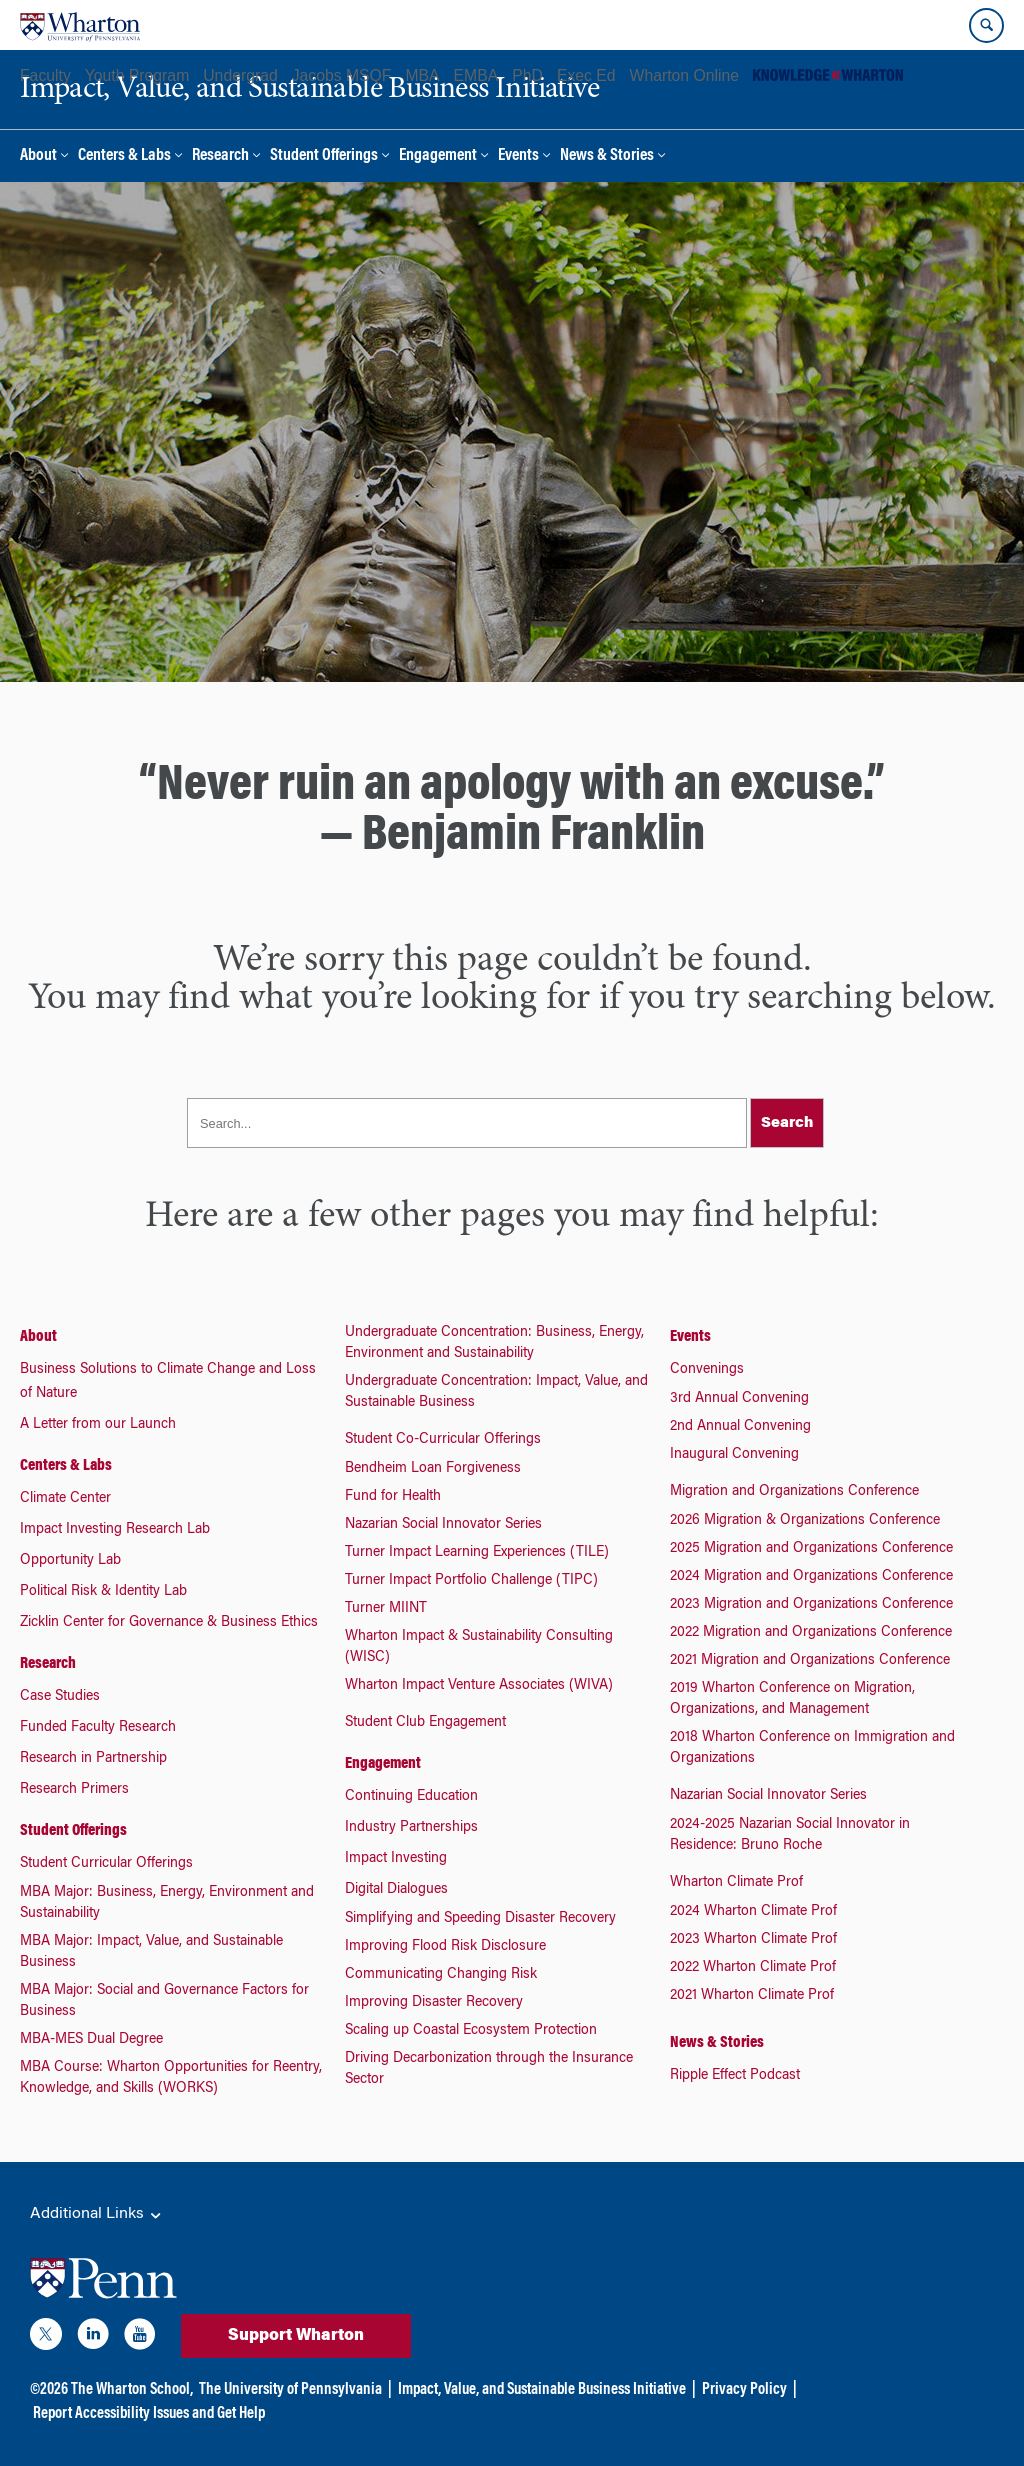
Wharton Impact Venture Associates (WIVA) (479, 1686)
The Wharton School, (132, 2390)
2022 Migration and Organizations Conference (811, 1633)
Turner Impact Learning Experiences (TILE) (477, 1553)
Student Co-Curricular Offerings (443, 1440)
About (38, 156)
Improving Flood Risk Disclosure (445, 1947)
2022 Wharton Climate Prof (753, 1968)
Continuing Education (411, 1797)
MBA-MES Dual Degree (91, 2040)
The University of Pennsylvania (290, 2390)
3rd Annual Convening (739, 1399)
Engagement (438, 156)
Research (220, 156)
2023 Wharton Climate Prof (753, 1940)
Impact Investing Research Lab (115, 1530)
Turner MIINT (386, 1609)
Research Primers (74, 1790)
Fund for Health (393, 1497)
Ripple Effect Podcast (735, 2076)
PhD (527, 75)
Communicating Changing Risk (441, 1975)
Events (518, 156)
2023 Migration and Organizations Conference (811, 1605)
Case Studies (60, 1697)
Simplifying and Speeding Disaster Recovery (480, 1919)
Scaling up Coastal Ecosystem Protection (471, 2031)
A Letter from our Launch (98, 1425)
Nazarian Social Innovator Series (443, 1525)
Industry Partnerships (411, 1828)
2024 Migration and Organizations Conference (811, 1577)
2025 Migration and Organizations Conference (811, 1549)
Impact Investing (396, 1859)
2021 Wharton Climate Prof (752, 1996)
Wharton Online (684, 75)
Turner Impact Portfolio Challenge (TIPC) (471, 1581)
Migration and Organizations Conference (794, 1492)
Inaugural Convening (734, 1455)
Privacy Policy (744, 2390)
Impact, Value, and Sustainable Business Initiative (542, 2390)
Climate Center (65, 1499)
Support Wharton (296, 2336)
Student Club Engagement (425, 1723)
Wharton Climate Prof (736, 1883)
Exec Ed (586, 75)
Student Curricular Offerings (106, 1864)
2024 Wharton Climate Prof (753, 1912)
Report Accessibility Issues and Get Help (149, 2414)
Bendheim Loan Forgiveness (433, 1469)
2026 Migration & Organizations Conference (805, 1521)
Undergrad (240, 75)
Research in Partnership (93, 1759)
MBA (422, 75)
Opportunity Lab (70, 1561)
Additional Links (97, 2215)
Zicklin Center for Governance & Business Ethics (169, 1623)
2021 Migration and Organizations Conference (810, 1661)
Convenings (707, 1370)
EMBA (476, 75)
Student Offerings (324, 156)
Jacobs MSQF (342, 75)
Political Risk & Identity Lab (103, 1592)
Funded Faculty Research (98, 1728)
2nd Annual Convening (740, 1427)
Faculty (45, 75)
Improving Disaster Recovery (434, 2003)
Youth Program (137, 75)
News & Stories (607, 156)
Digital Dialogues (396, 1890)
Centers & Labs (124, 156)
